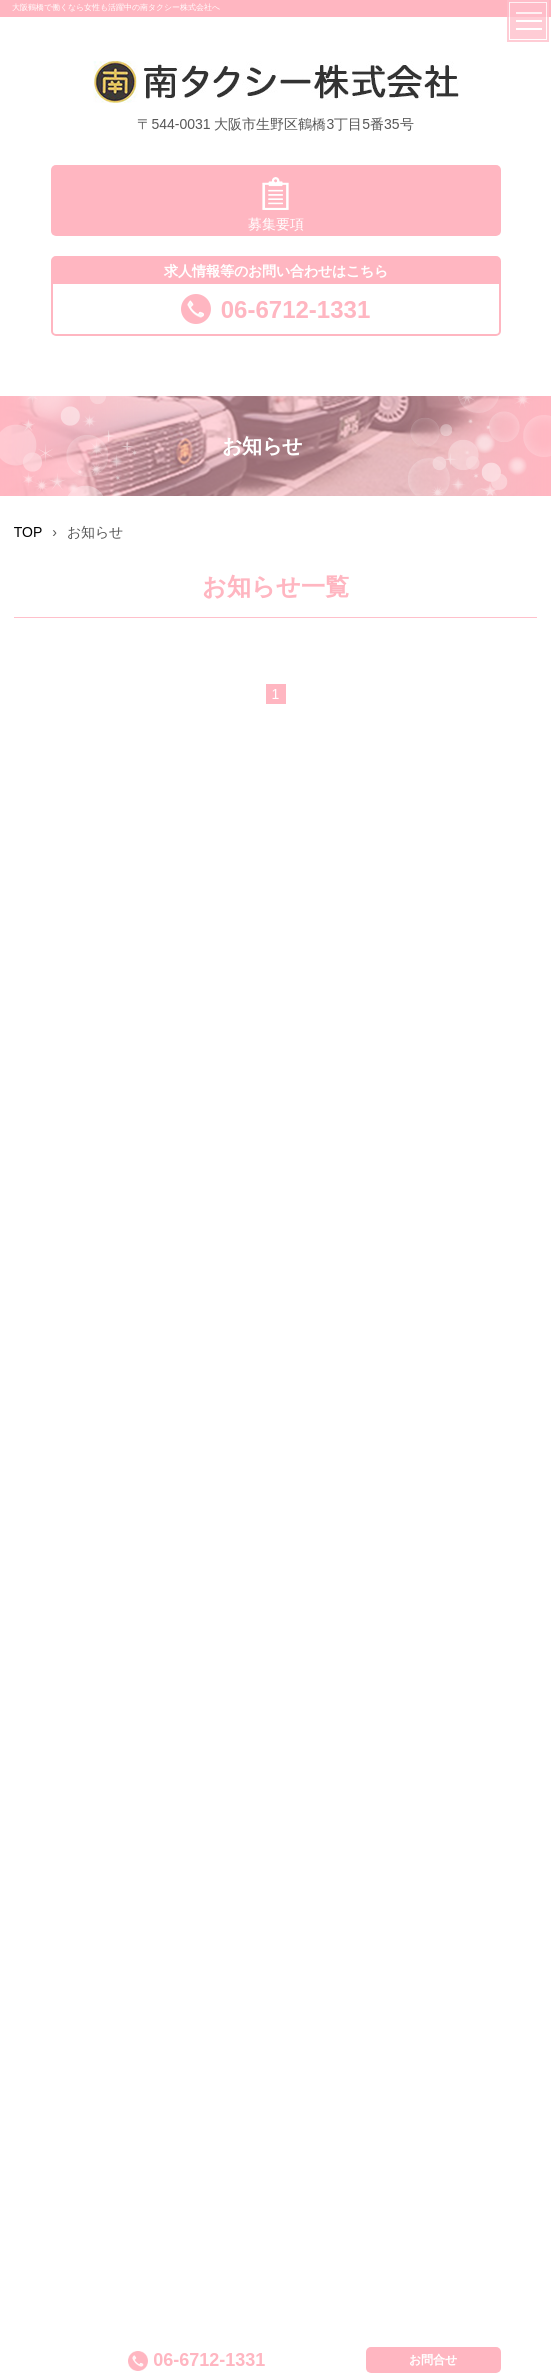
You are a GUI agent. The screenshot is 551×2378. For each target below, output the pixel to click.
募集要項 (276, 204)
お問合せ (433, 2360)
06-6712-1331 (275, 309)
